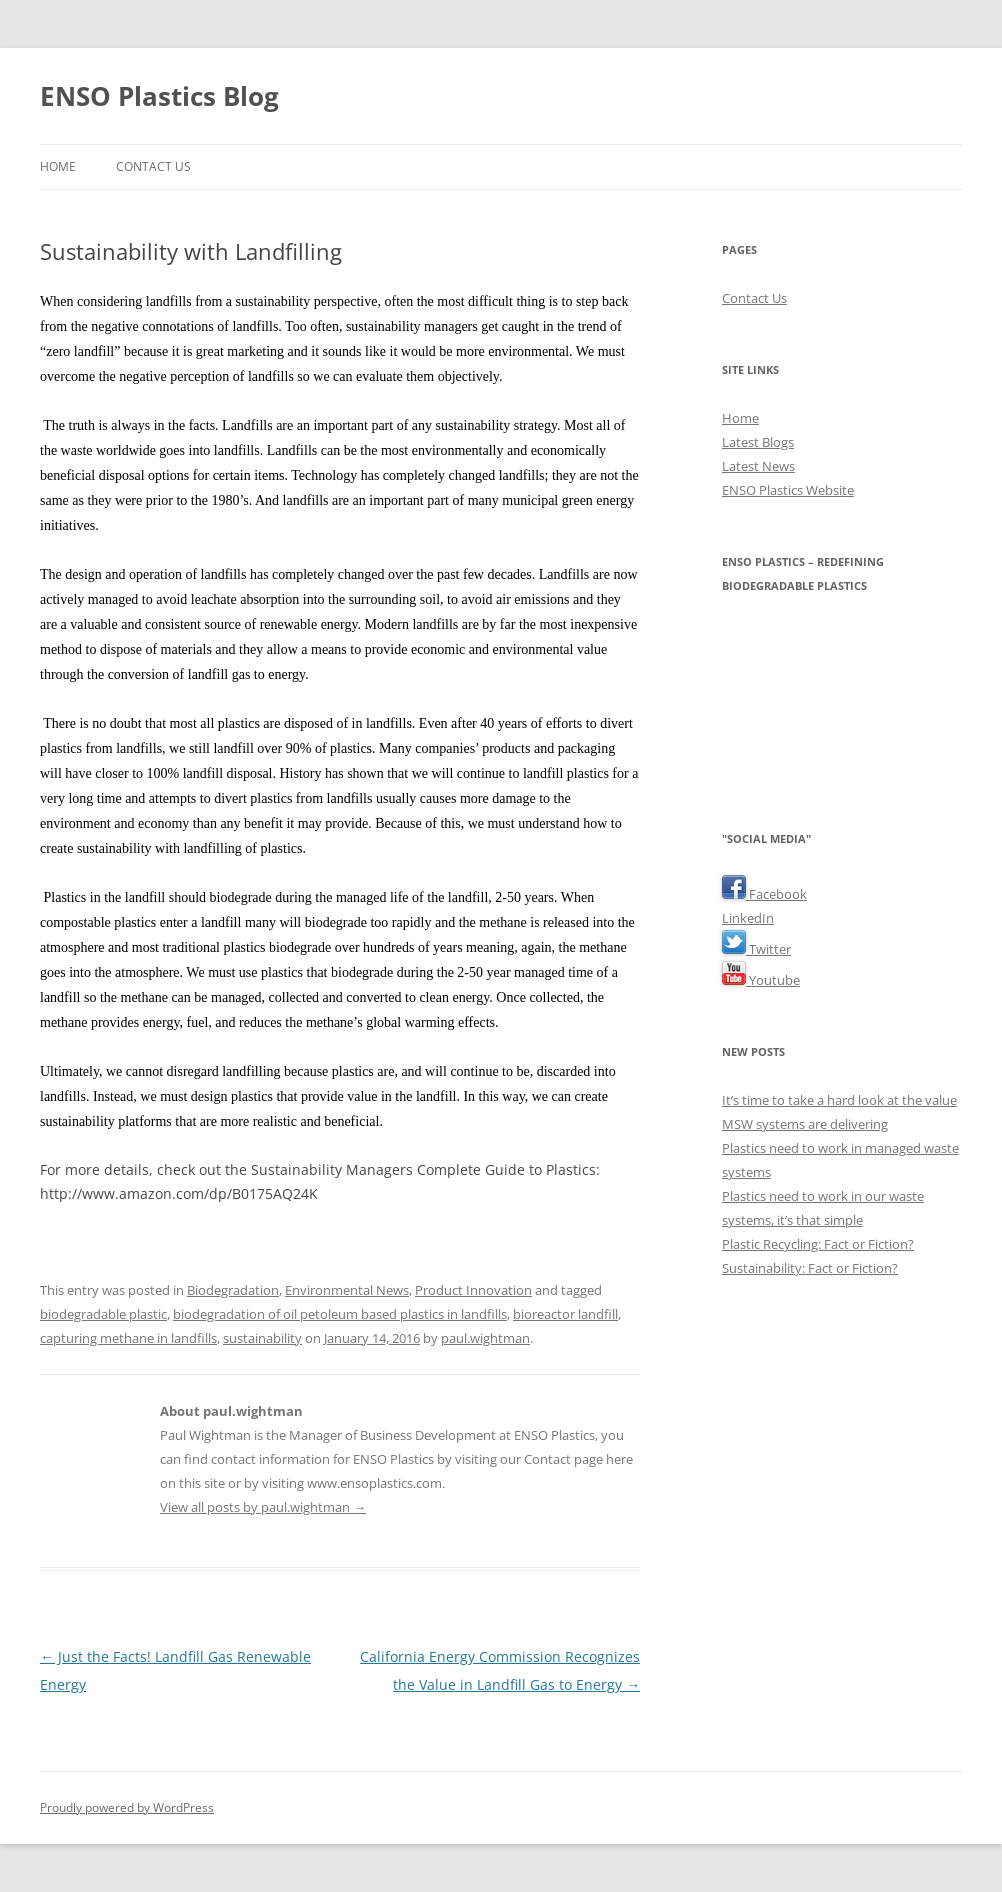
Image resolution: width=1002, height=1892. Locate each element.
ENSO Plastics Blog (159, 96)
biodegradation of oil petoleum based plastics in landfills (340, 1314)
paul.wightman (485, 1338)
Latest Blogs (758, 442)
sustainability (262, 1338)
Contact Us (153, 166)
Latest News (758, 466)
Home (58, 166)
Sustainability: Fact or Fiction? (810, 1268)
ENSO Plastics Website (788, 490)
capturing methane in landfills (128, 1338)
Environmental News (347, 1290)
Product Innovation (473, 1290)
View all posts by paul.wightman (263, 1507)
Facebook (764, 894)
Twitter (756, 949)
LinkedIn (748, 918)
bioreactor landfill (565, 1314)
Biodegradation (233, 1290)
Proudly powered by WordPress (127, 1807)
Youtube (761, 980)
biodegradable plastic (103, 1314)
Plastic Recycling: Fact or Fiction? (818, 1244)
